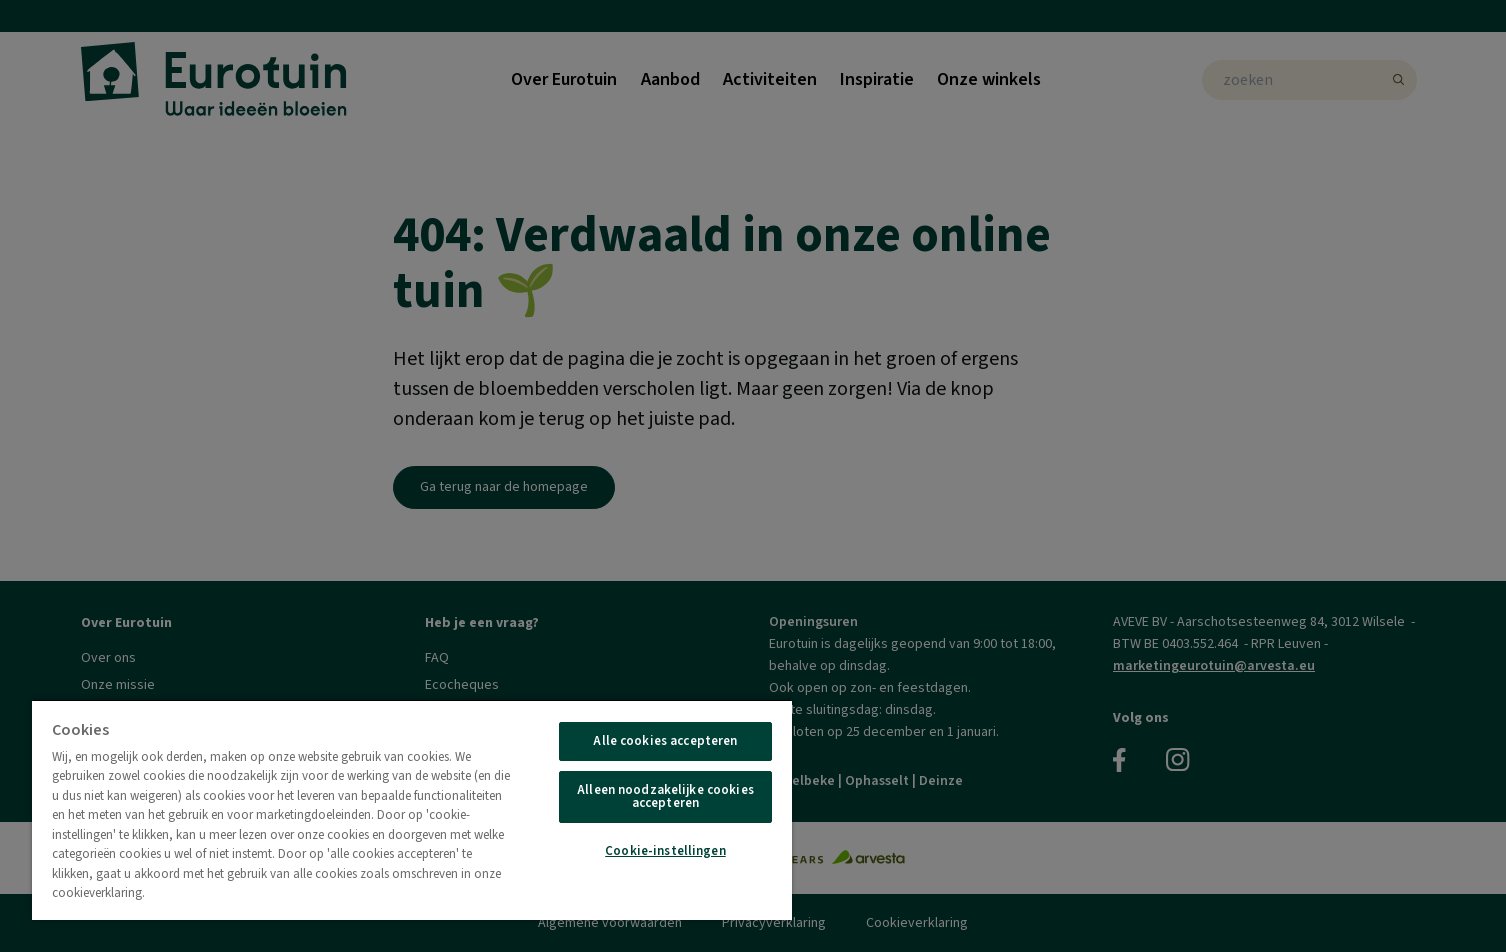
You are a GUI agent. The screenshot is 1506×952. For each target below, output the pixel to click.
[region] (412, 809)
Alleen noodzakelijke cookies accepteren (665, 796)
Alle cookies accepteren (665, 741)
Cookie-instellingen (665, 851)
